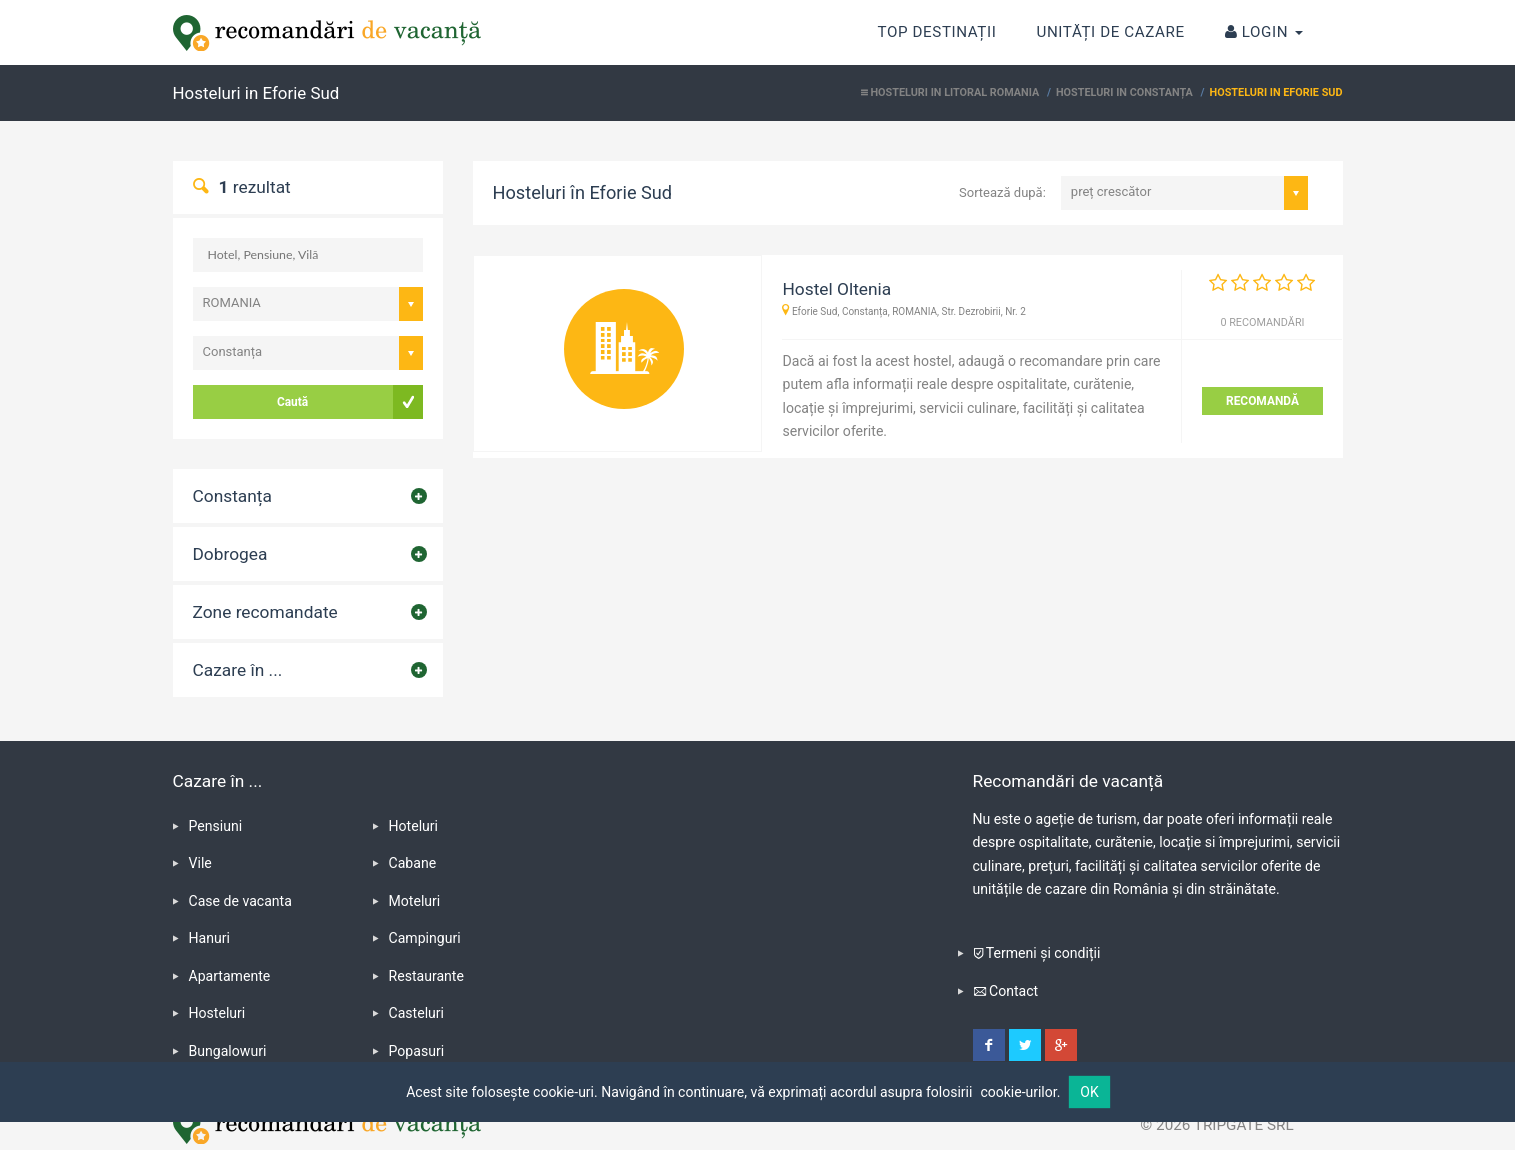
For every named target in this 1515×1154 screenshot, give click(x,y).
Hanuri (209, 938)
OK (1089, 1092)
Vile (200, 863)
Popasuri (417, 1051)
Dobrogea (230, 554)
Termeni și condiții (1043, 953)
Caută (292, 402)
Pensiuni (216, 826)
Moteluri (415, 901)
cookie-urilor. (1020, 1092)
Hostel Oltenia (836, 289)
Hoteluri (414, 826)
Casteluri (417, 1013)
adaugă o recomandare (1032, 361)
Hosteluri (217, 1013)
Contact (1013, 991)
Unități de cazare (1110, 32)
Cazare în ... (238, 670)
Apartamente (230, 976)
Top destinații (937, 20)
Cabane (413, 863)
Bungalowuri (228, 1051)
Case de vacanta (240, 901)
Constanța (232, 496)
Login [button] (1264, 32)
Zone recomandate (265, 612)
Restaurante (426, 976)
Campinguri (425, 938)
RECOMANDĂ (1262, 401)
